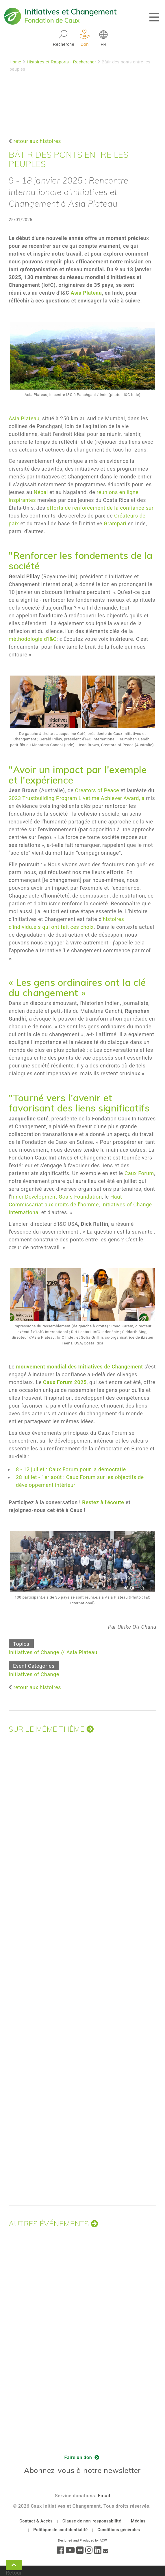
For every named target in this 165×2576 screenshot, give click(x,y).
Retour (14, 2566)
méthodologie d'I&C (33, 639)
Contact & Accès (36, 2521)
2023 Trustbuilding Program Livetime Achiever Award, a (77, 798)
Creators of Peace (97, 790)
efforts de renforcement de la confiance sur (100, 508)
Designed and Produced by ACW (82, 2540)
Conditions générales (118, 2529)
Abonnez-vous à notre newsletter (82, 2470)
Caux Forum (139, 1173)
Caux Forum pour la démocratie (87, 1469)
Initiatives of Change (34, 1652)
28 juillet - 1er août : (40, 1477)
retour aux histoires (37, 141)
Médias (138, 2521)
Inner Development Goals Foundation (56, 1197)
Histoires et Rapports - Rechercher (61, 62)
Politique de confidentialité (60, 2529)
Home (15, 62)
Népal (41, 492)
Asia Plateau (24, 418)
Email (104, 2495)
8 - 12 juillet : (31, 1469)
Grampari (115, 523)
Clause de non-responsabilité (91, 2521)
